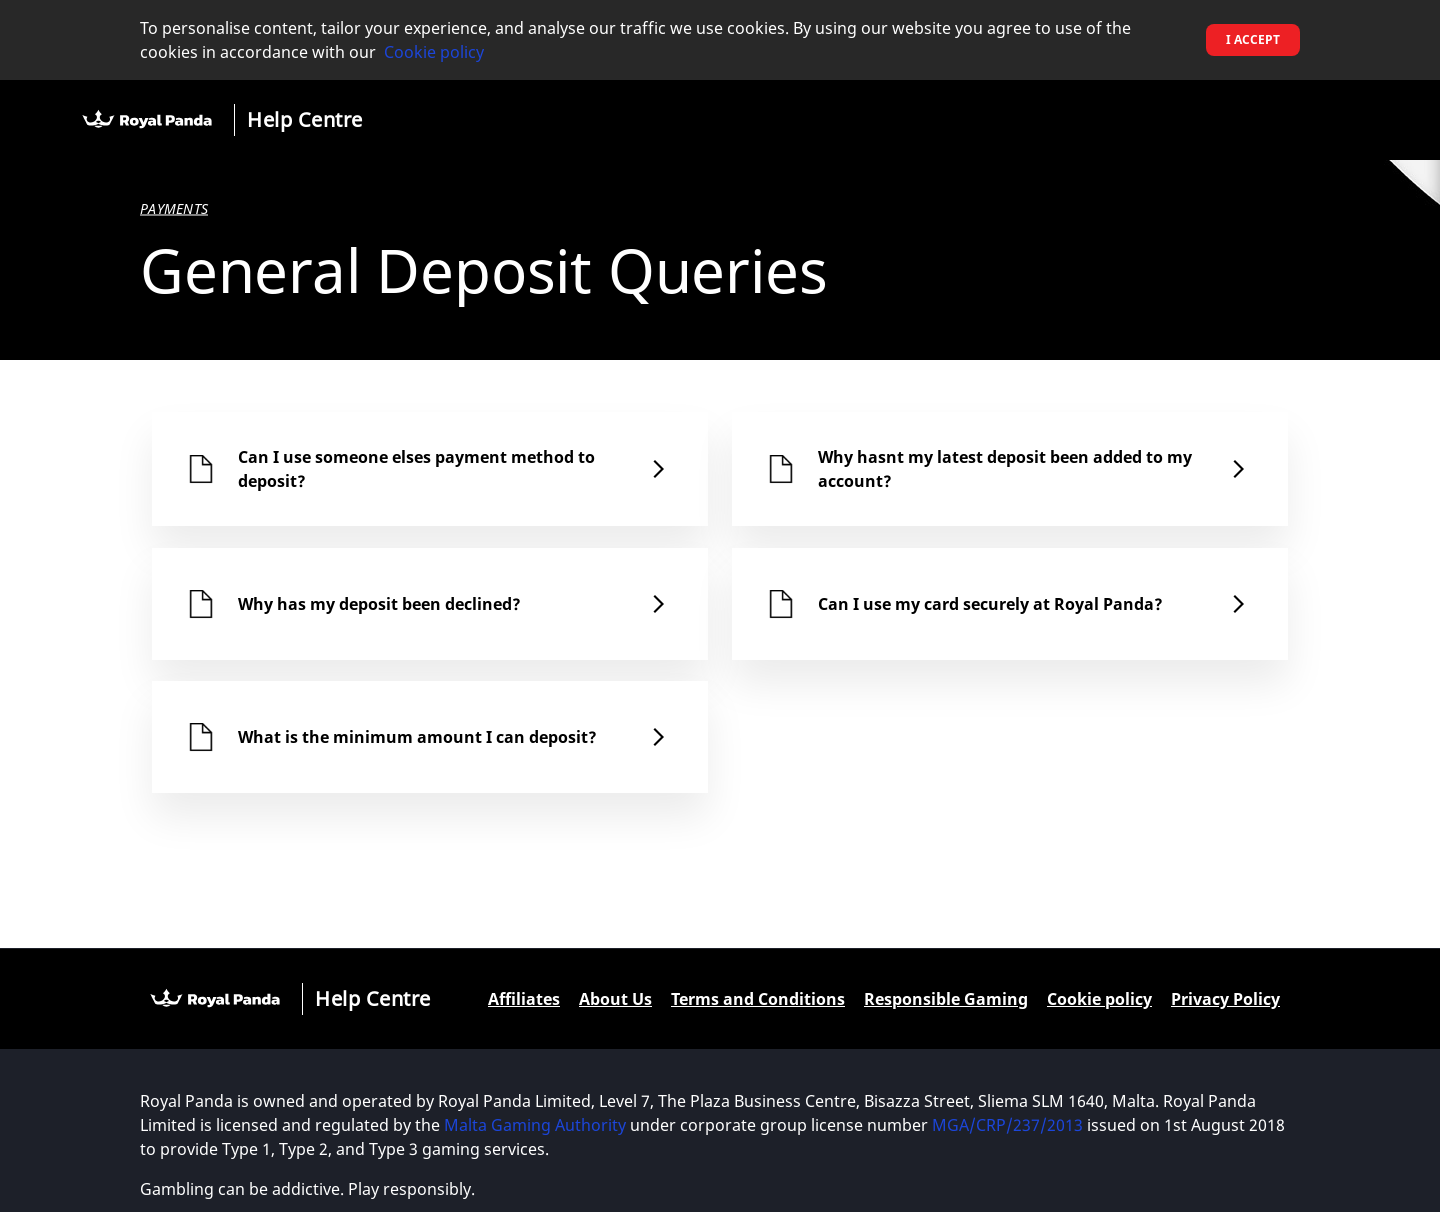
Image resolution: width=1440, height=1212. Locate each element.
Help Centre (305, 119)
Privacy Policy (1225, 999)
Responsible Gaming (946, 999)
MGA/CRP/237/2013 (1007, 1125)
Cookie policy (434, 52)
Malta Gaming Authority (535, 1125)
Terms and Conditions (758, 999)
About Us (615, 999)
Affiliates (524, 999)
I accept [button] (1253, 39)
